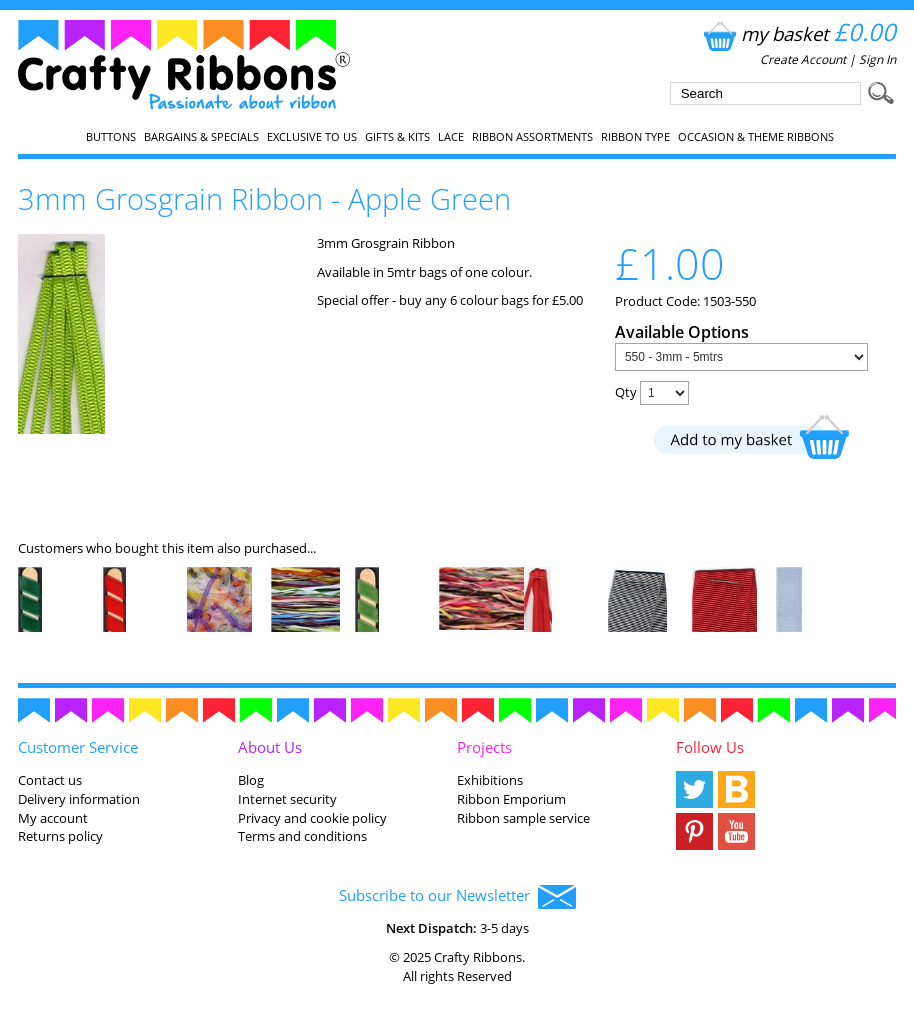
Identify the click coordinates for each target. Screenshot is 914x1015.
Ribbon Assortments (532, 137)
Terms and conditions (302, 836)
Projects (484, 747)
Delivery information (79, 799)
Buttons (111, 137)
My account (53, 818)
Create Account (803, 59)
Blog (251, 780)
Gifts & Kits (397, 137)
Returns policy (60, 836)
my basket (797, 33)
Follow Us (710, 747)
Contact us (50, 780)
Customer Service (78, 747)
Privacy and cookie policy (312, 818)
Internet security (287, 799)
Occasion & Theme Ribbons (756, 137)
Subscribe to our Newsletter (457, 897)
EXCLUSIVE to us (312, 137)
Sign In (877, 59)
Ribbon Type (635, 137)
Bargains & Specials (201, 137)
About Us (270, 747)
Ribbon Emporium (511, 799)
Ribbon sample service (523, 818)
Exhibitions (490, 780)
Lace (451, 137)
